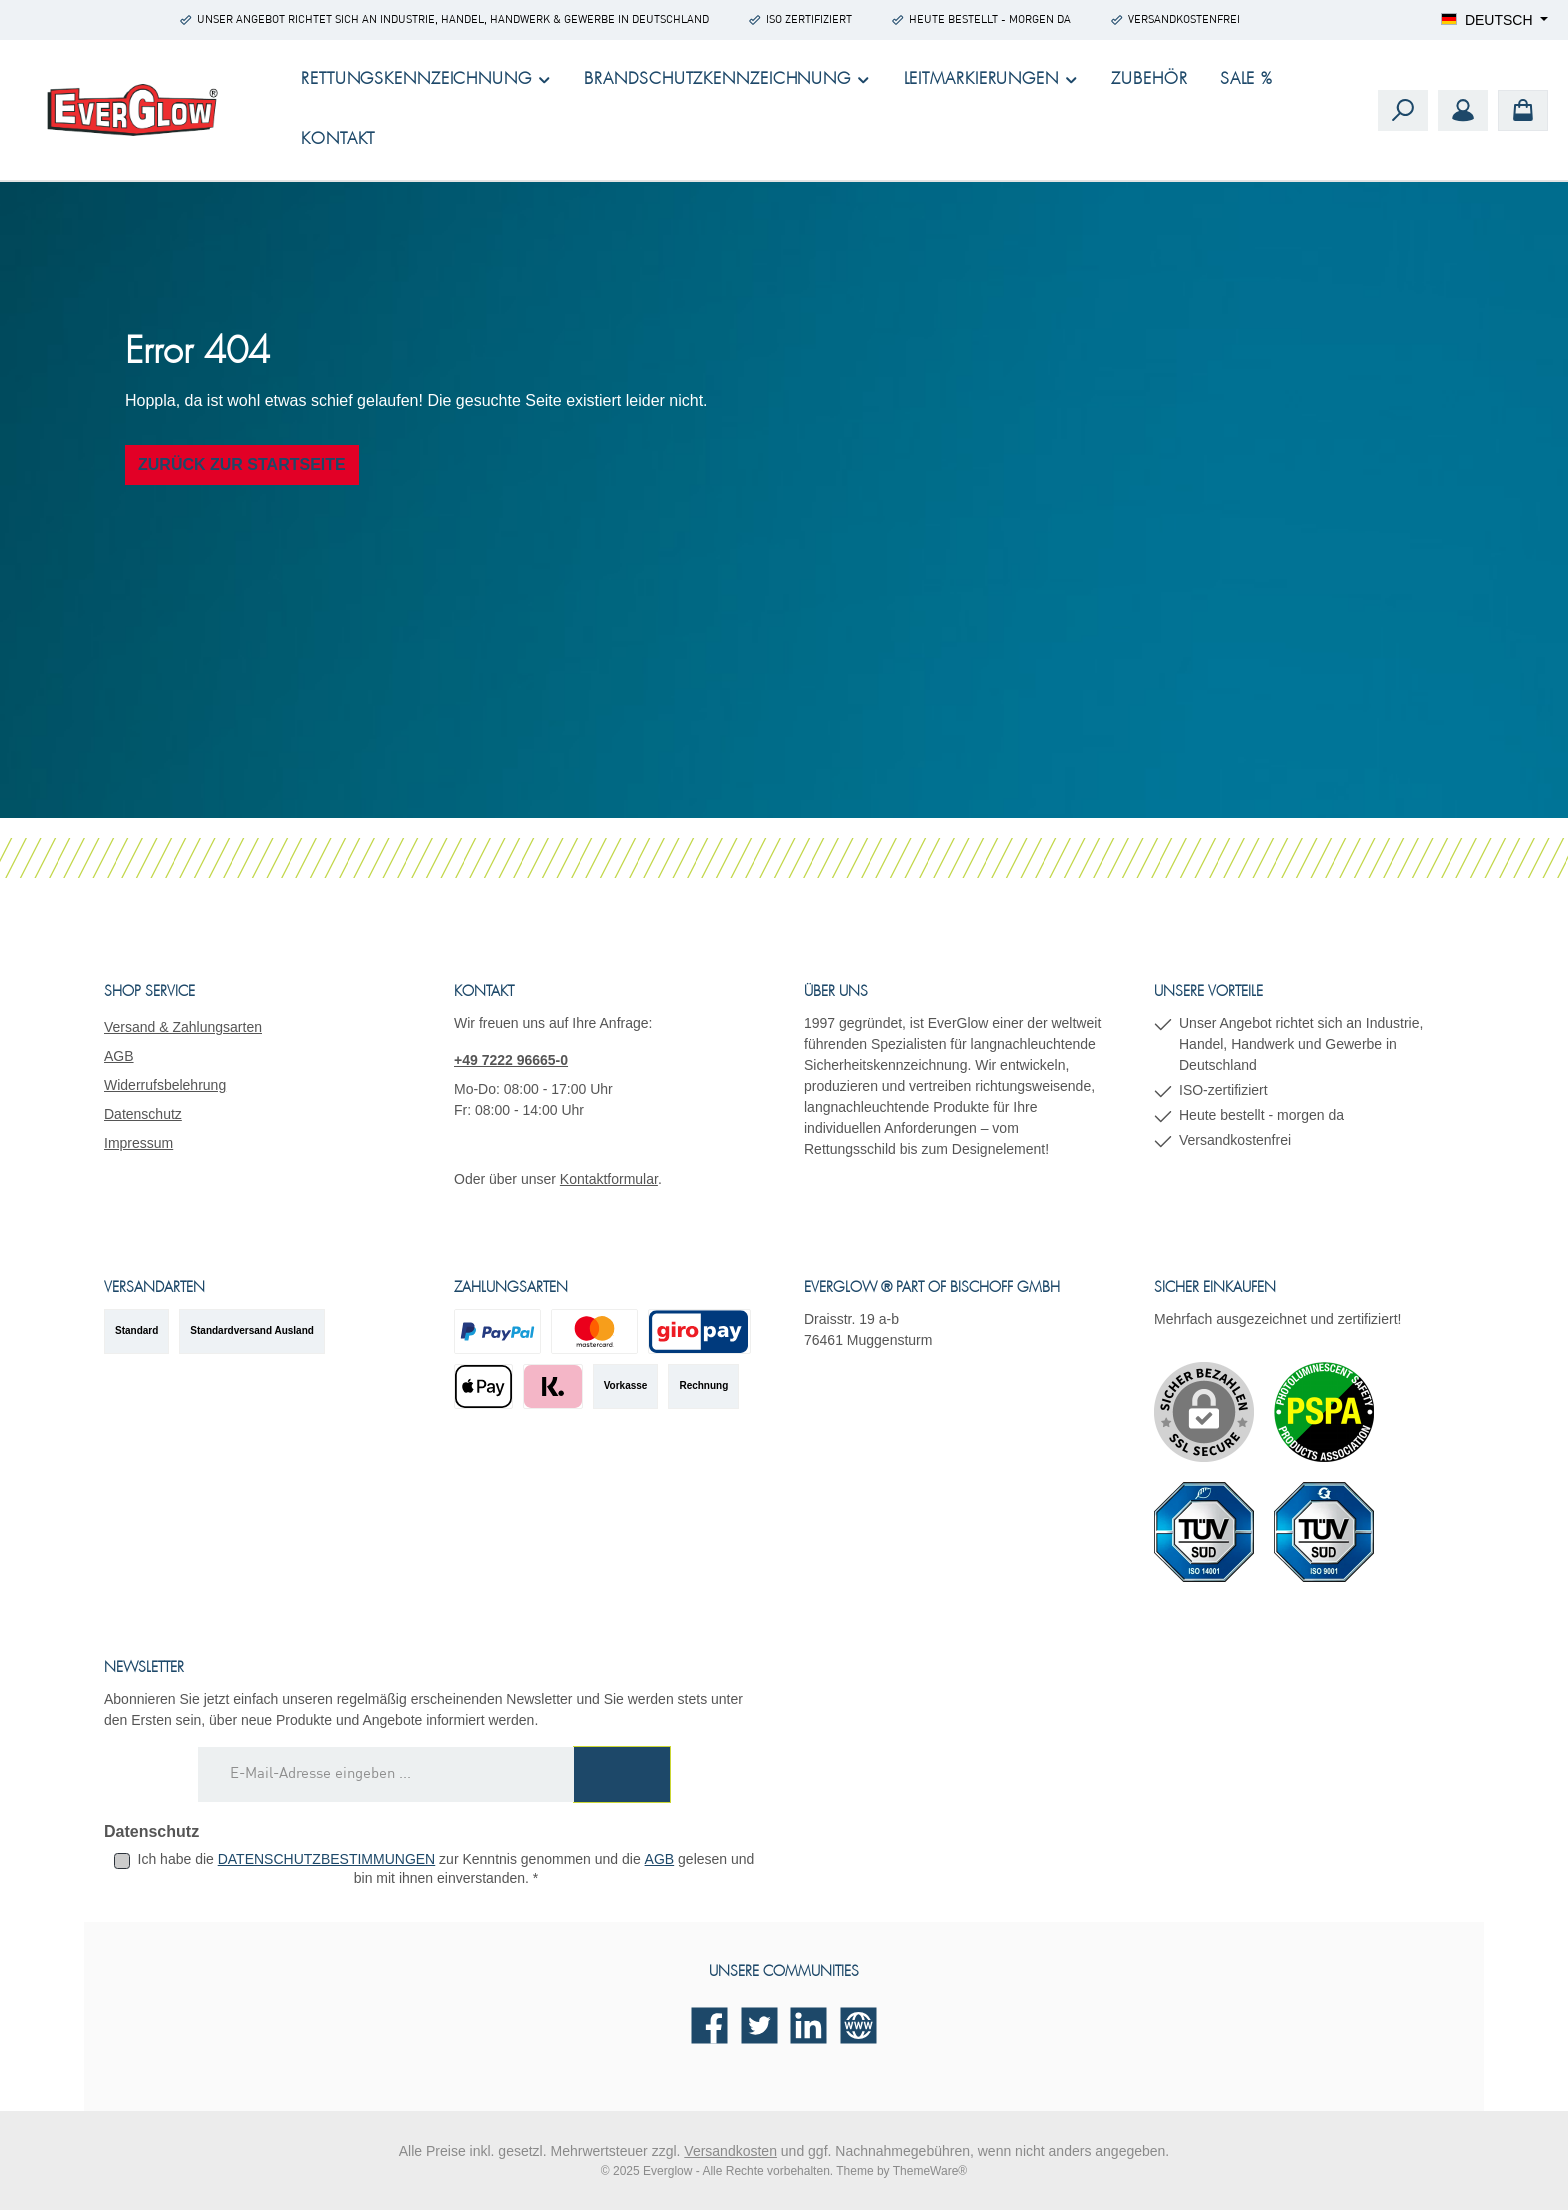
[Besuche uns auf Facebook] (709, 2025)
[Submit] (622, 1774)
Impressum (138, 1143)
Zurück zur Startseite (242, 464)
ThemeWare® (930, 2171)
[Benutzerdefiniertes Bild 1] (1324, 1412)
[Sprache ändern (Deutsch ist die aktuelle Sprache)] (1494, 20)
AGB (119, 1056)
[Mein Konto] (1463, 110)
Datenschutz (143, 1114)
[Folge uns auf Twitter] (759, 2025)
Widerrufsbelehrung (165, 1085)
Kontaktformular (609, 1179)
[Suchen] (1403, 110)
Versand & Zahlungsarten (183, 1027)
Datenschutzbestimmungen (327, 1859)
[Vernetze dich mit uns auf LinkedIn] (808, 2025)
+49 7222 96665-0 (511, 1060)
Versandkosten (730, 2151)
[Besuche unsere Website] (858, 2025)
